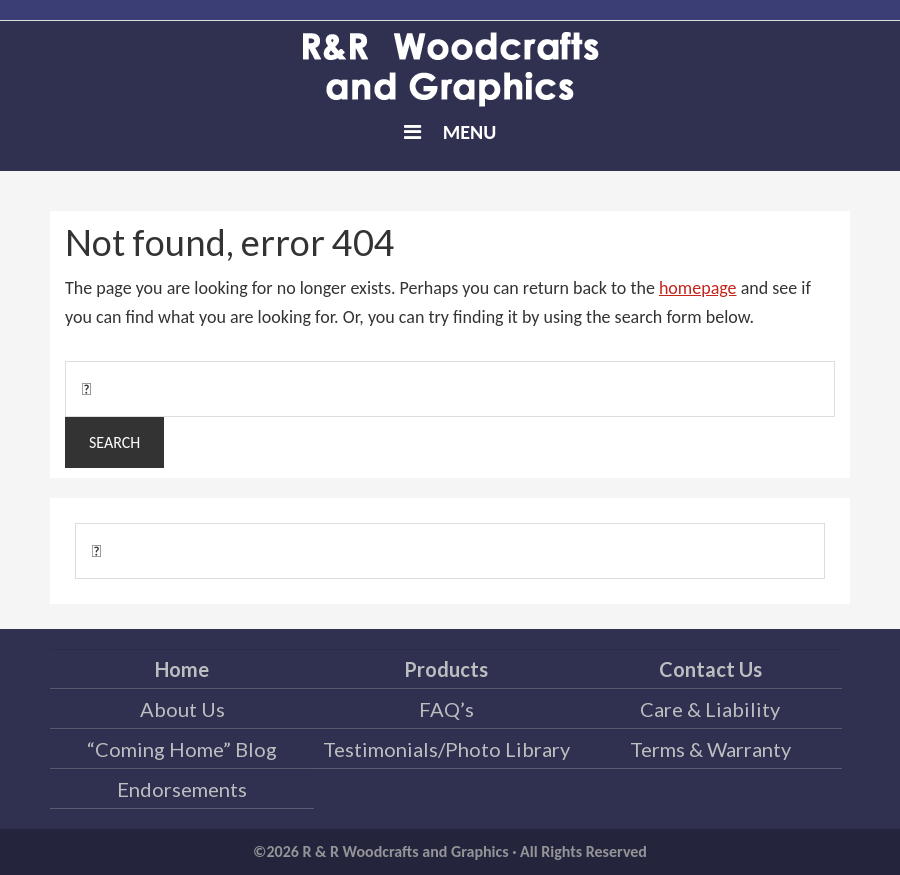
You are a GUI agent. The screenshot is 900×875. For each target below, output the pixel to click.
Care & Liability (710, 709)
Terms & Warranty (710, 749)
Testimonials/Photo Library (446, 749)
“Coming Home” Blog (182, 749)
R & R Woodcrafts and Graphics (450, 71)
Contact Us (710, 669)
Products (446, 669)
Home (182, 669)
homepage (698, 288)
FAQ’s (446, 709)
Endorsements (182, 789)
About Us (182, 709)
